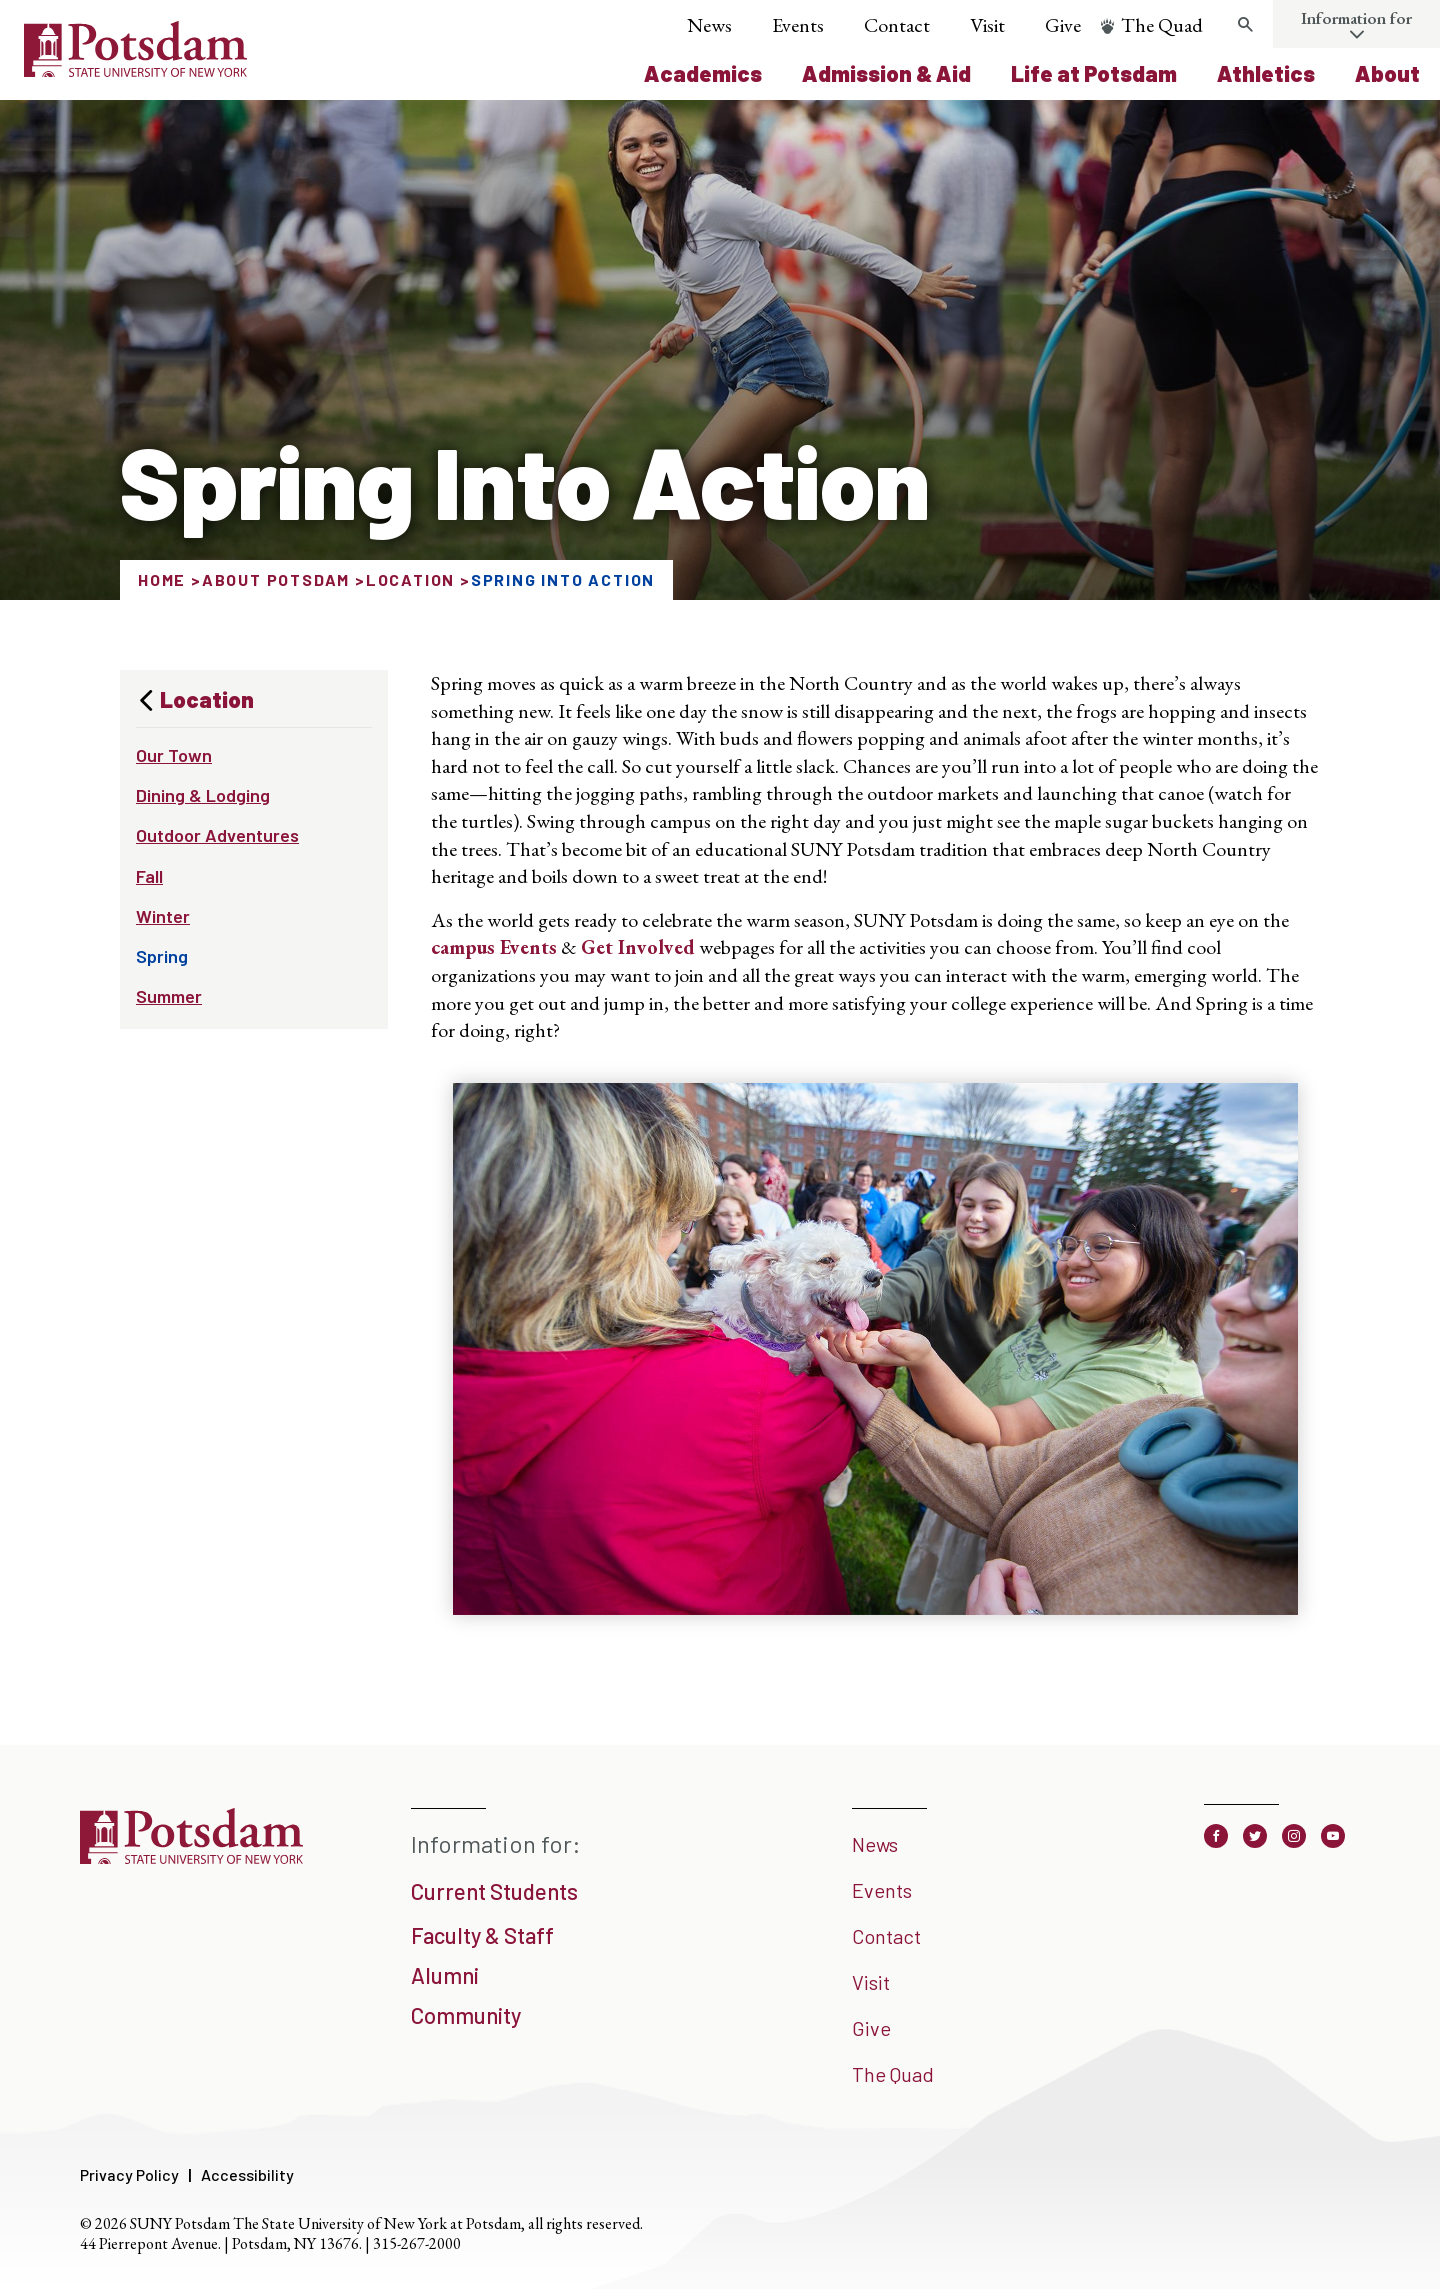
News (709, 25)
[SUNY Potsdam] (191, 1857)
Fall (149, 876)
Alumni (445, 1975)
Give (1063, 25)
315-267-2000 (417, 2243)
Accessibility (247, 2174)
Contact (897, 25)
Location (410, 579)
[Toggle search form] (1245, 25)
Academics (703, 73)
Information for (1356, 18)
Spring (162, 956)
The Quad (1162, 25)
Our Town (174, 755)
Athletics (1266, 73)
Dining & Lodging (203, 795)
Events (798, 25)
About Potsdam (276, 579)
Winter (163, 916)
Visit (987, 25)
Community (466, 2015)
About (1387, 73)
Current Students (494, 1891)
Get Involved (638, 947)
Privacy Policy (129, 2174)
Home (162, 579)
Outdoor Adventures (217, 835)
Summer (169, 996)
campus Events (494, 947)
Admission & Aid (886, 73)
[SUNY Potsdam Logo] (135, 70)
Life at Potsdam (1094, 73)
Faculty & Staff (482, 1935)
